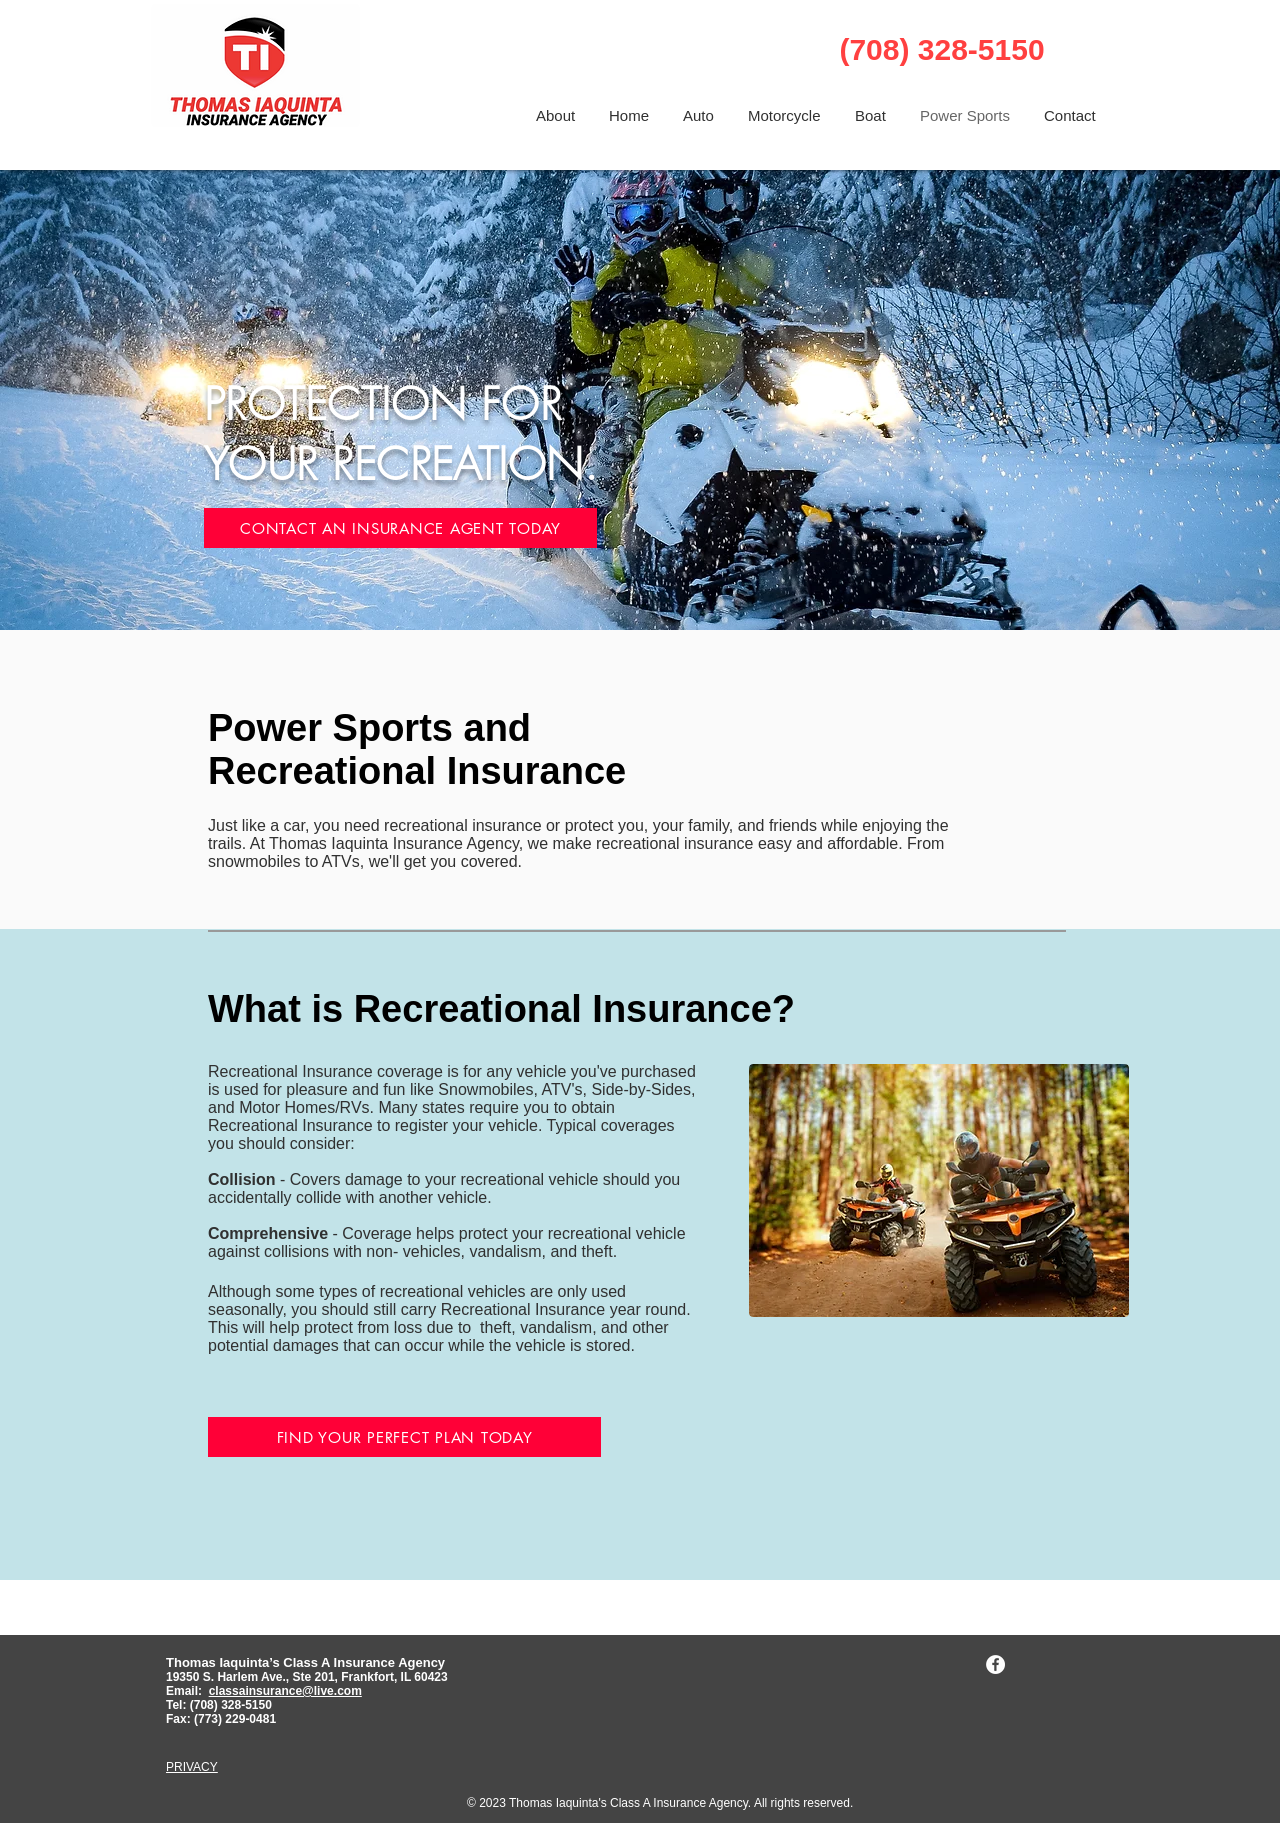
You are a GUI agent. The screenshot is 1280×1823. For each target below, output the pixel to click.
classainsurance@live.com (285, 1691)
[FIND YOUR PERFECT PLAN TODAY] (404, 1437)
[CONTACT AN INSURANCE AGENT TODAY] (400, 528)
